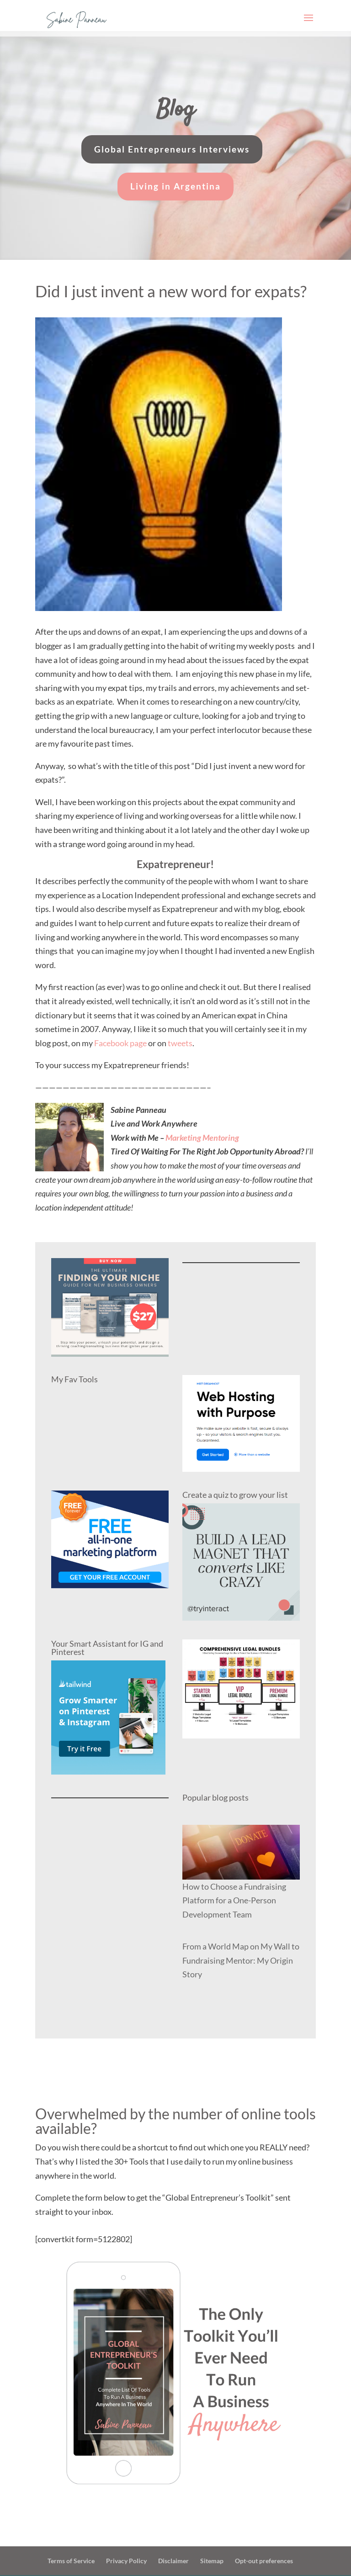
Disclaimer (173, 2561)
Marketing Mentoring (202, 1138)
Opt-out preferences (264, 2561)
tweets (179, 1043)
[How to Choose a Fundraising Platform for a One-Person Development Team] (241, 1852)
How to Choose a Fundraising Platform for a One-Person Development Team (234, 1900)
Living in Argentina (175, 186)
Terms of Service (71, 2561)
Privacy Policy (126, 2561)
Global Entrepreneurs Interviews (172, 149)
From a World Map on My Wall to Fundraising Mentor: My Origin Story (240, 1960)
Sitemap (211, 2561)
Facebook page (120, 1043)
